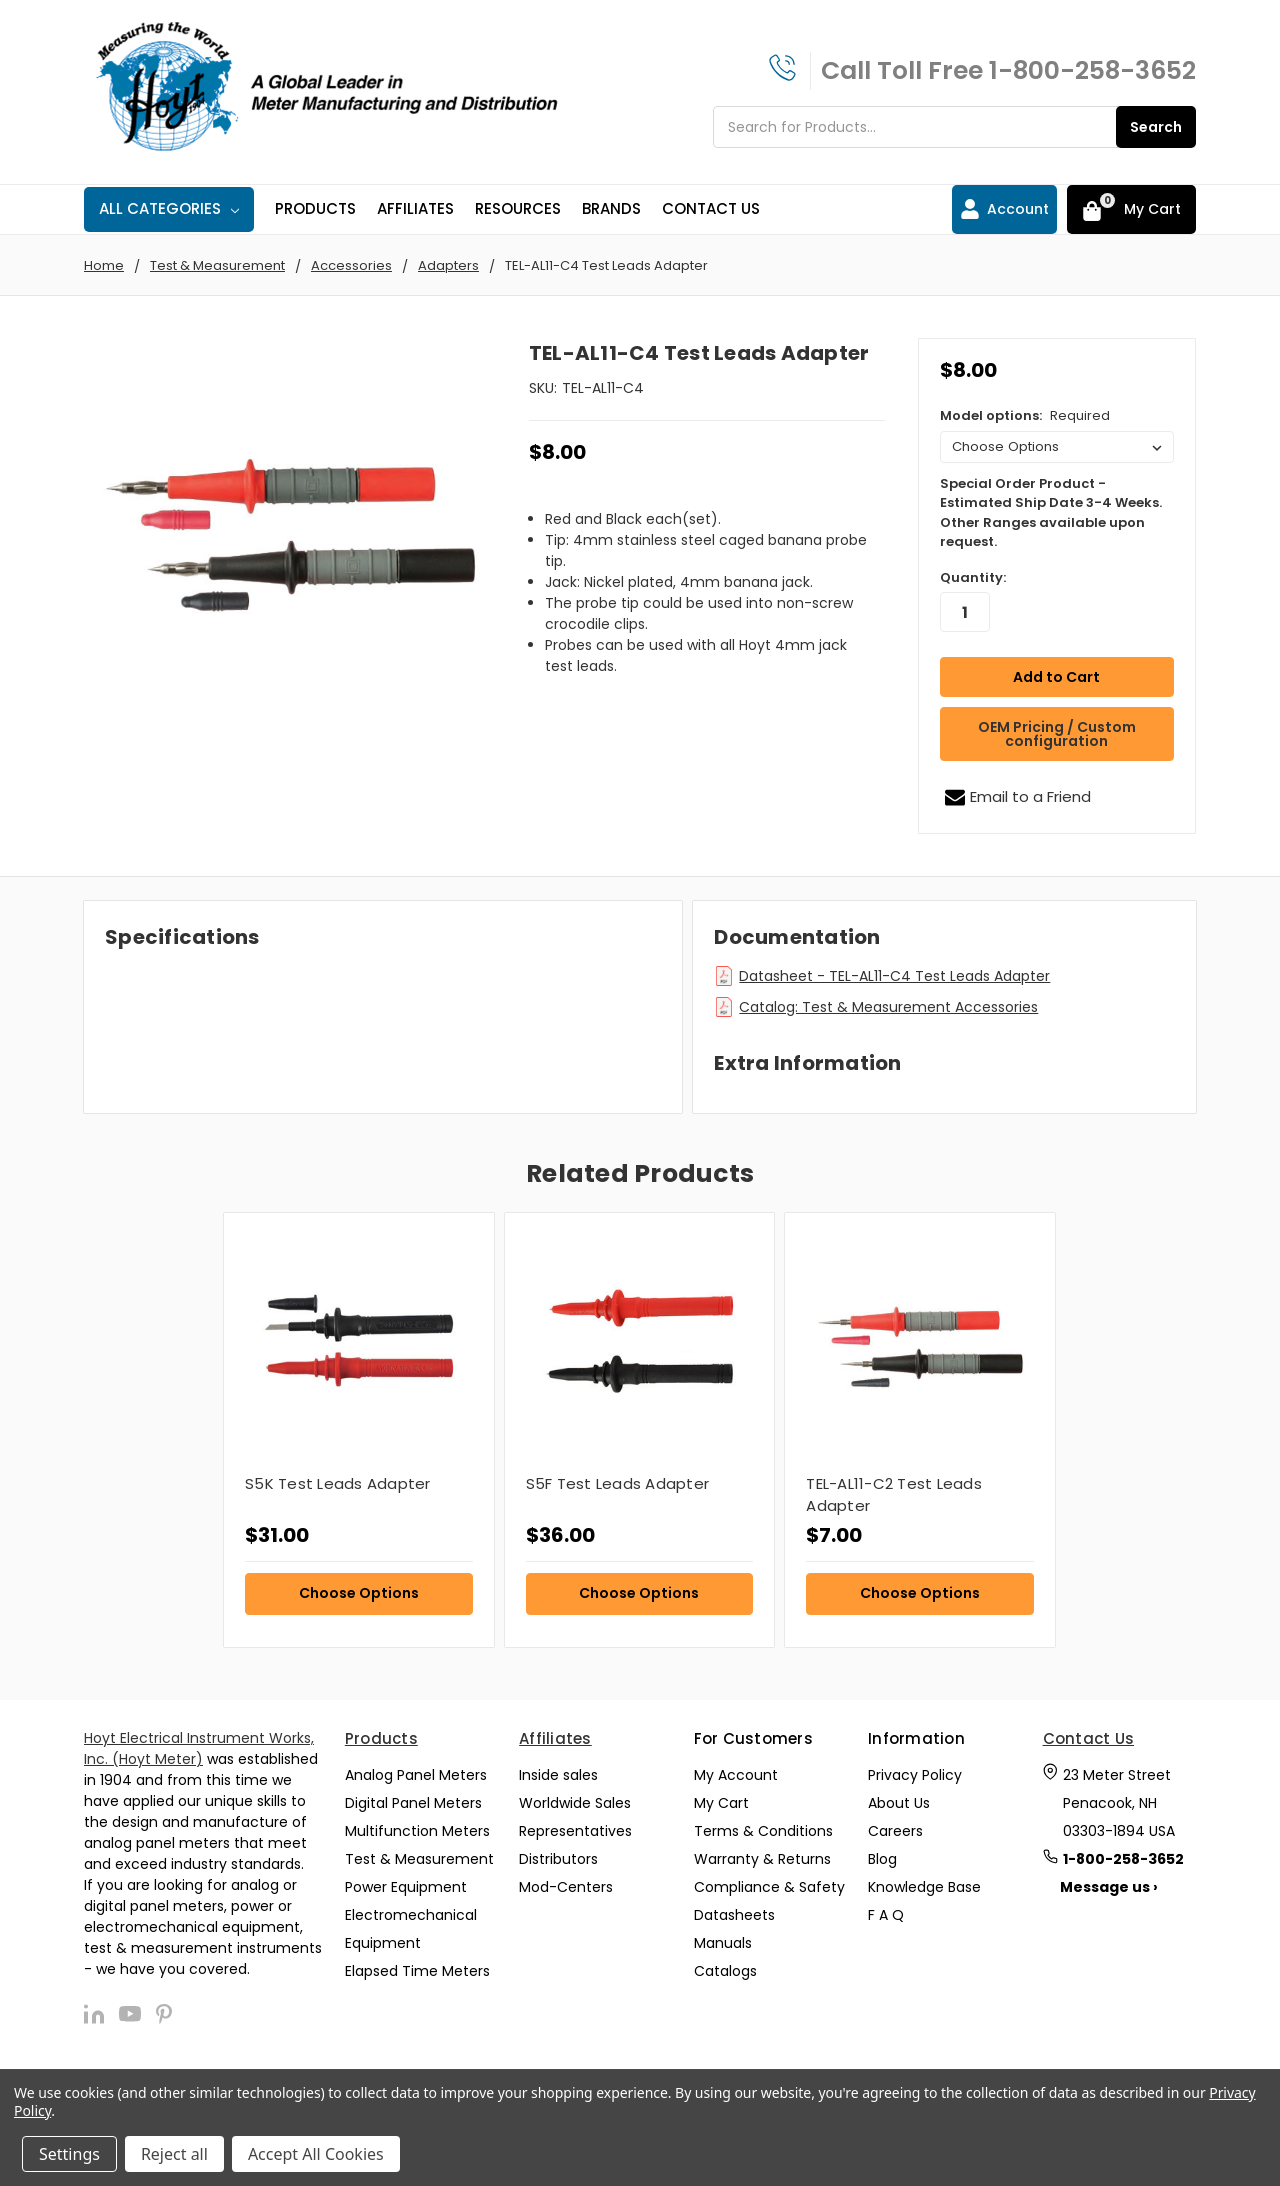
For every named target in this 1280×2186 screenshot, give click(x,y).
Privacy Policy (915, 1775)
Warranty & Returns (762, 1859)
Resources (518, 208)
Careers (895, 1831)
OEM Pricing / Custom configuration (1057, 734)
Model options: (1025, 415)
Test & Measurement (419, 1859)
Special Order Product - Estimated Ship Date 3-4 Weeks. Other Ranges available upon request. (1051, 513)
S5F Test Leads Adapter (618, 1483)
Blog (882, 1859)
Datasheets (734, 1915)
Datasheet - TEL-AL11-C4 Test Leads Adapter (894, 976)
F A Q (886, 1915)
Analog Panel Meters (416, 1775)
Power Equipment (406, 1887)
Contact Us (711, 208)
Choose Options (359, 1593)
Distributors (558, 1859)
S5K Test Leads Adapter (338, 1483)
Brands (611, 208)
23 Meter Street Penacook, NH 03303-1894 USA (1119, 1803)
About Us (899, 1803)
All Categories (169, 208)
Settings (69, 2154)
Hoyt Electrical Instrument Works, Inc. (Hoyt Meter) (199, 1748)
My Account (736, 1775)
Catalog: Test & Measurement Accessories (888, 1007)
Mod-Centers (566, 1887)
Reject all (174, 2154)
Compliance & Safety (769, 1887)
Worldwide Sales (575, 1803)
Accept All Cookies (316, 2154)
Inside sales (558, 1775)
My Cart (721, 1803)
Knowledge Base (924, 1887)
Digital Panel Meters (413, 1803)
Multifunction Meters (417, 1831)
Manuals (723, 1943)
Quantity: (973, 577)
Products (315, 208)
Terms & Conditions (763, 1831)
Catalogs (725, 1971)
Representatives (575, 1831)
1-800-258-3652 (1092, 70)
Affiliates (415, 208)
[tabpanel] (358, 1430)
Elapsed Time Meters (417, 1971)
